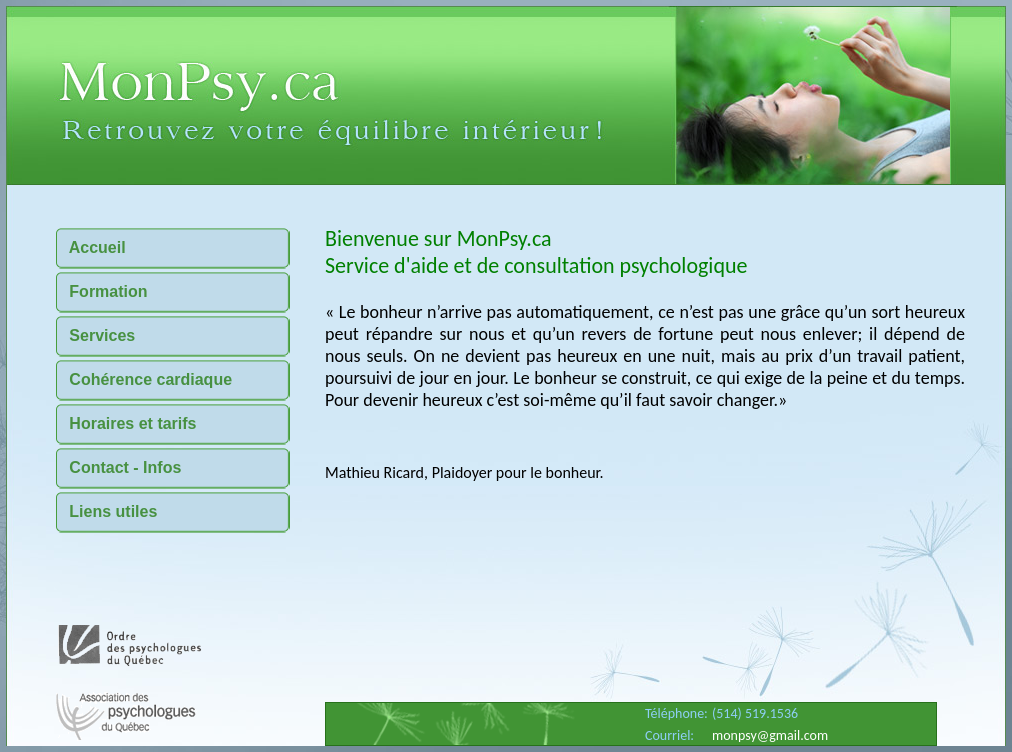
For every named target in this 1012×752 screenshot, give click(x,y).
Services (95, 335)
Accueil (91, 247)
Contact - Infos (118, 467)
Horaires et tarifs (126, 423)
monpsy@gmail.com (770, 735)
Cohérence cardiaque (144, 379)
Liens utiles (106, 511)
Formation (102, 291)
